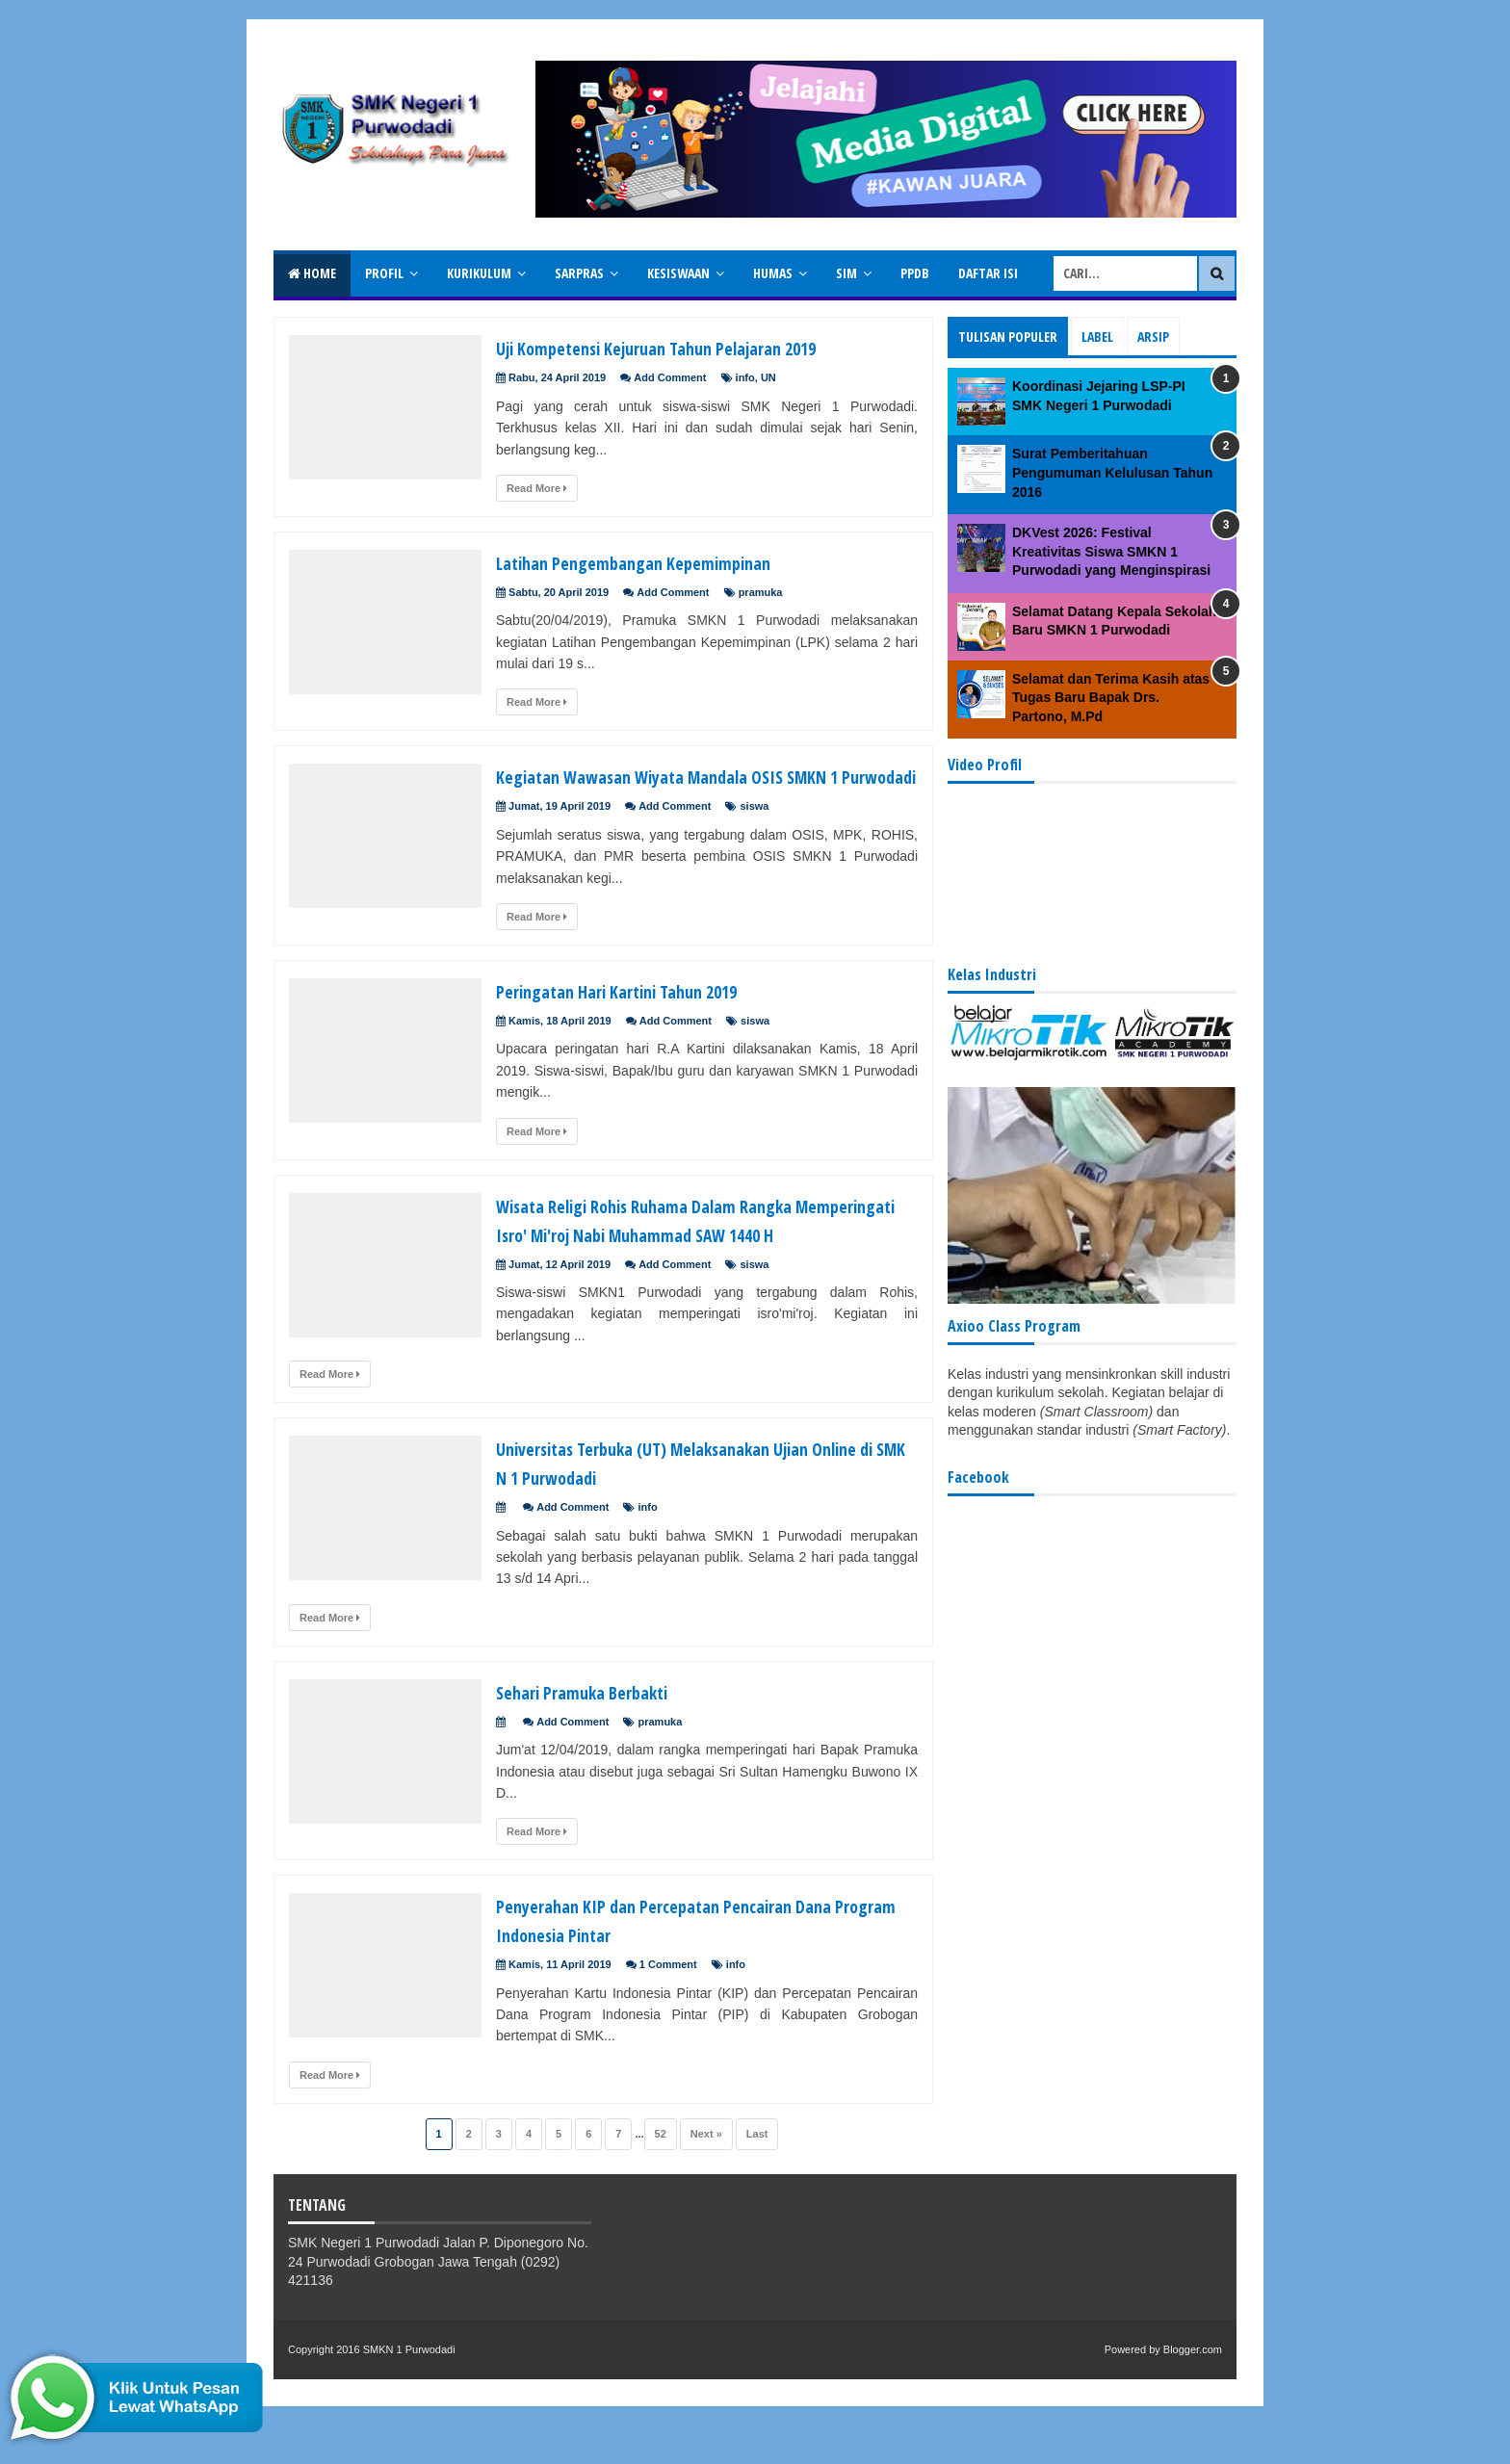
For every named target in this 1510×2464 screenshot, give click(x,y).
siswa (754, 835)
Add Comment (670, 377)
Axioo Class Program (1014, 1325)
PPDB (914, 273)
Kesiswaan (678, 273)
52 (660, 2191)
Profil (384, 273)
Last (757, 2191)
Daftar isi (988, 273)
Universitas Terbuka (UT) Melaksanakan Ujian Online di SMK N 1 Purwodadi (688, 1519)
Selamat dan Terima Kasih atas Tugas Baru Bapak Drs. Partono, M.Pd (1111, 697)
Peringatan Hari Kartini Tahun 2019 (642, 1018)
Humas (773, 273)
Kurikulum (479, 273)
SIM (846, 273)
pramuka (761, 592)
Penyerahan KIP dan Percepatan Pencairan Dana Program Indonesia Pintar (700, 1977)
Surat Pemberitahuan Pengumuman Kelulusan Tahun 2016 (1112, 472)
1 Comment (668, 2022)
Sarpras (579, 273)
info (745, 377)
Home (312, 273)
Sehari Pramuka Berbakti (600, 1748)
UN (768, 377)
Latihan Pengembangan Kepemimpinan (662, 561)
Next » (706, 2191)
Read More (537, 488)
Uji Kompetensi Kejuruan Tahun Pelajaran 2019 (692, 346)
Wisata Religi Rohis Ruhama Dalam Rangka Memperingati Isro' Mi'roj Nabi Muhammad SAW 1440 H (699, 1262)
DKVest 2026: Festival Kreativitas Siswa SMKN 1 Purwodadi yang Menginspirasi (1111, 551)
